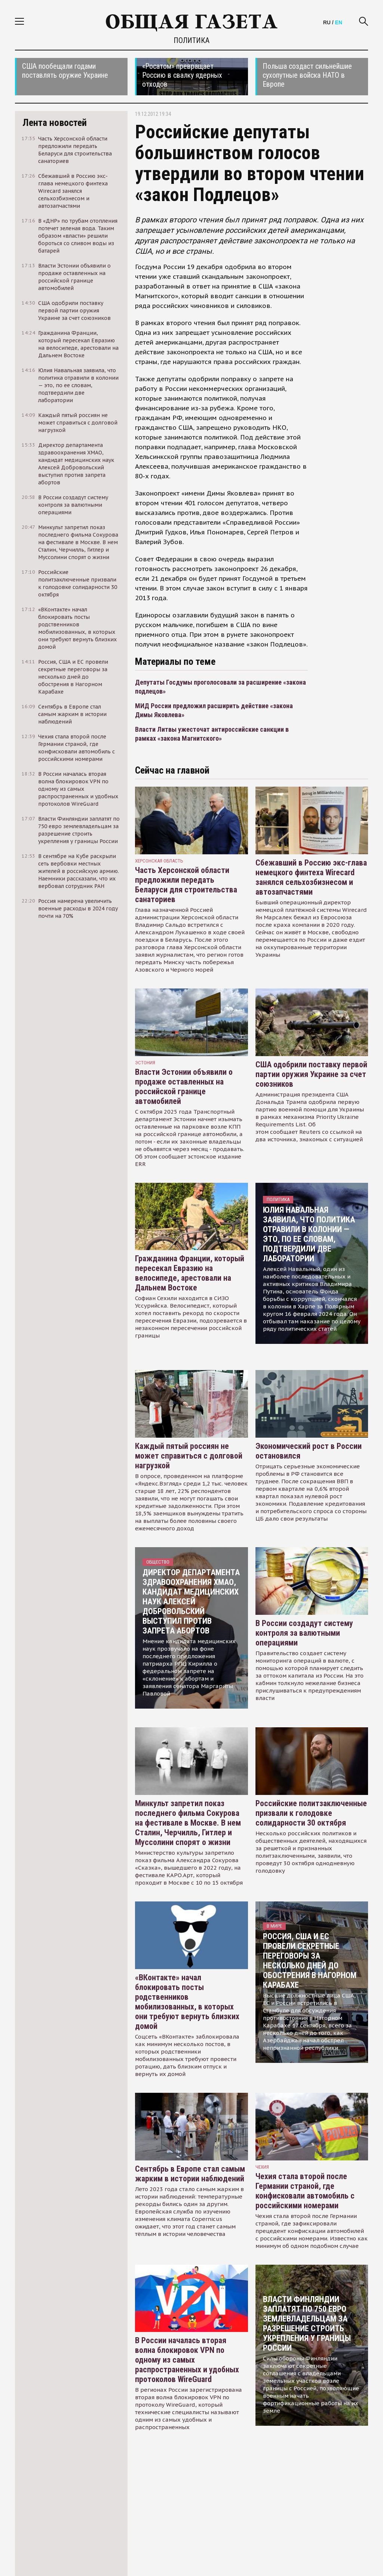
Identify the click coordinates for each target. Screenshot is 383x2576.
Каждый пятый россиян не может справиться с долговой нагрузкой (188, 1455)
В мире (274, 1926)
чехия (262, 2167)
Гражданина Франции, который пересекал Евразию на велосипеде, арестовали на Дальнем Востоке (189, 1273)
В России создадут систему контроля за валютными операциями (304, 1633)
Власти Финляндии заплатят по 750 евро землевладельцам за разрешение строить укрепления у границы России (307, 2324)
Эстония (145, 1062)
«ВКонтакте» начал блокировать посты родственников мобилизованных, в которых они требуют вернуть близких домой (187, 2002)
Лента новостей (54, 122)
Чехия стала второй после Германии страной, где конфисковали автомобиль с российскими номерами (305, 2191)
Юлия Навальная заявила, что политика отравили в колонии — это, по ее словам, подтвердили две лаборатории (309, 1234)
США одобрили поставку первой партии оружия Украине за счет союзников (311, 1074)
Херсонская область (159, 861)
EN (338, 22)
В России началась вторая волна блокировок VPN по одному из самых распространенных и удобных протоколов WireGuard (187, 2360)
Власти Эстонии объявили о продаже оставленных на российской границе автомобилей (184, 1086)
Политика (191, 40)
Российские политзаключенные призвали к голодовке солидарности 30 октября (311, 1813)
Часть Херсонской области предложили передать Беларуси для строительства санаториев (186, 885)
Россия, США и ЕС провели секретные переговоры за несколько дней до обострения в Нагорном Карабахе (309, 1961)
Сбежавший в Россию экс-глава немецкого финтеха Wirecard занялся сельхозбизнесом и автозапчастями (311, 877)
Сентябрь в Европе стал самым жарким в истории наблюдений (190, 2173)
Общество (157, 1562)
